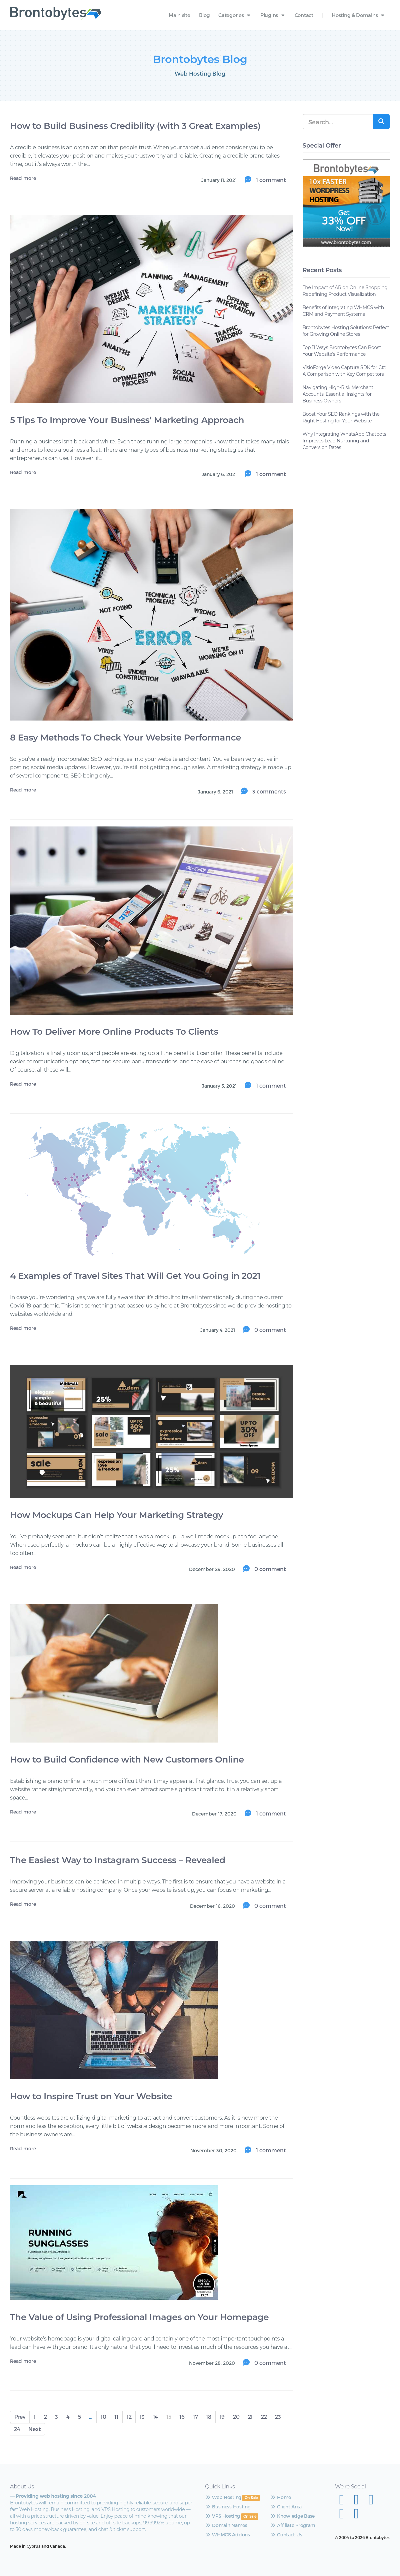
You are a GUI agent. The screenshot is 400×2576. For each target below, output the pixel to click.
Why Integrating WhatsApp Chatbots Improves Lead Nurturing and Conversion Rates (344, 440)
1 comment (270, 180)
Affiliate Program (292, 2525)
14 (155, 2416)
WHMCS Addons (227, 2534)
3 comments (268, 791)
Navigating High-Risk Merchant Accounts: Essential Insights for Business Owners (338, 394)
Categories (235, 15)
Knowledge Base (292, 2516)
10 (103, 2416)
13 (142, 2416)
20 (236, 2416)
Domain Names (226, 2525)
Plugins (273, 15)
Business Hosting (227, 2506)
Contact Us (286, 2534)
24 (17, 2429)
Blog (204, 15)
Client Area (286, 2506)
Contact (304, 15)
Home (280, 2497)
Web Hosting (223, 2497)
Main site (179, 15)
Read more (23, 178)
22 (264, 2416)
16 (181, 2416)
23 (278, 2416)
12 (129, 2416)
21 (250, 2416)
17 (195, 2416)
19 (222, 2416)
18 (208, 2416)
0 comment (269, 1329)
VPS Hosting (222, 2516)
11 (116, 2416)
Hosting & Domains (359, 15)
